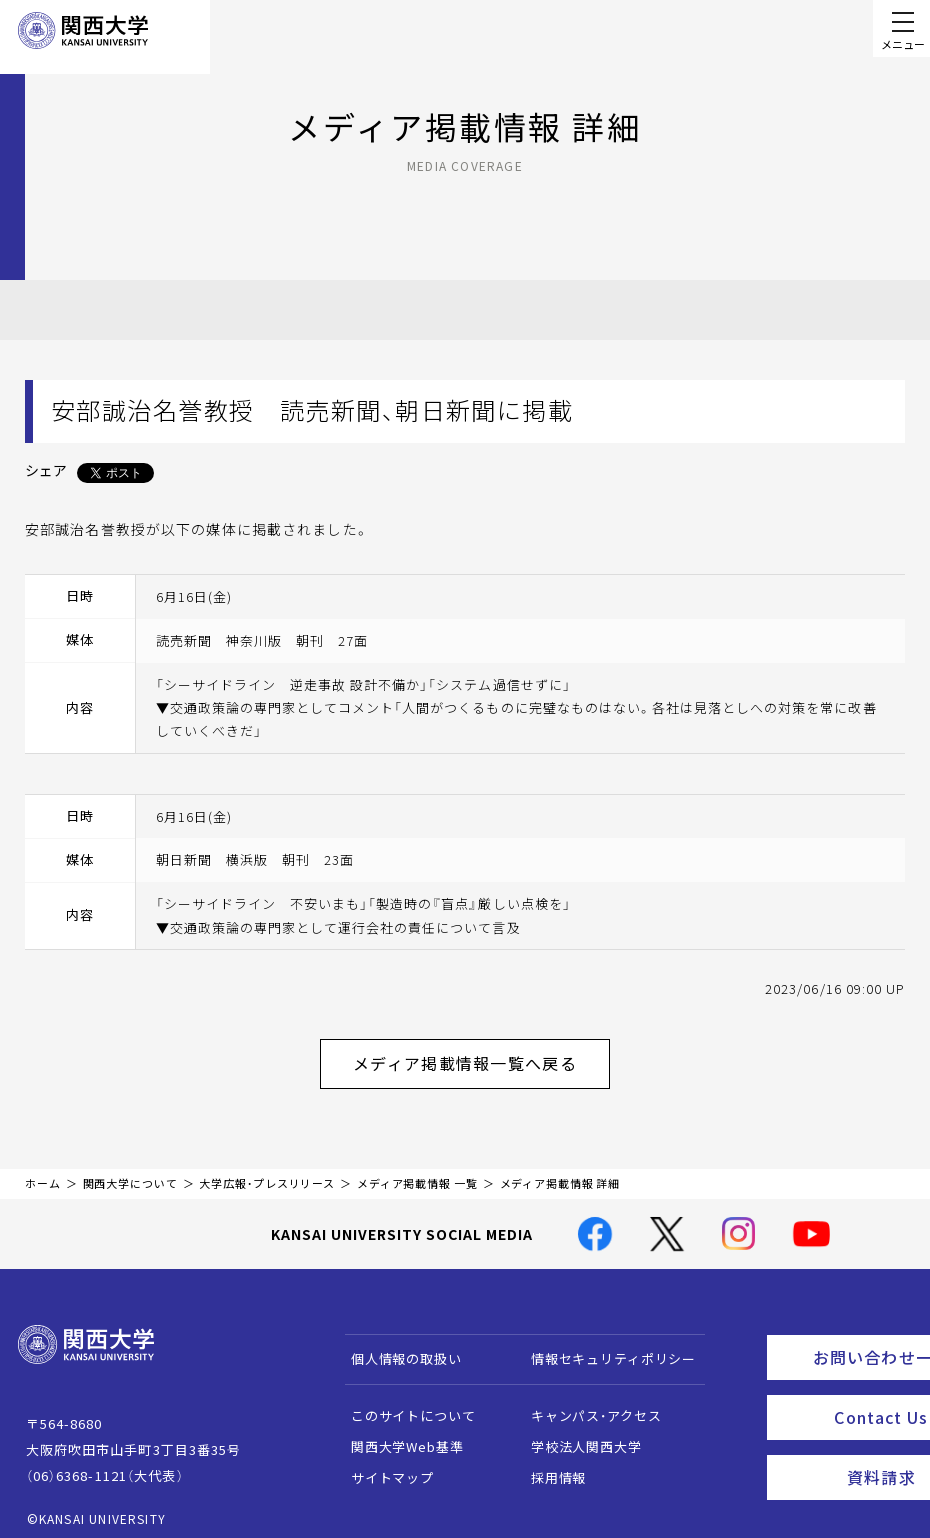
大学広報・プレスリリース (267, 1173)
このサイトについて (403, 1405)
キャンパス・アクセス (586, 1405)
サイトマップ (382, 1467)
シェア (46, 470)
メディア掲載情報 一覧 (417, 1173)
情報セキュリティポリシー (603, 1348)
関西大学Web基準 (397, 1436)
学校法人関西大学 (576, 1436)
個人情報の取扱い (396, 1348)
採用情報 (548, 1467)
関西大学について (130, 1173)
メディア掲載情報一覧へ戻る (481, 1058)
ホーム (43, 1173)
